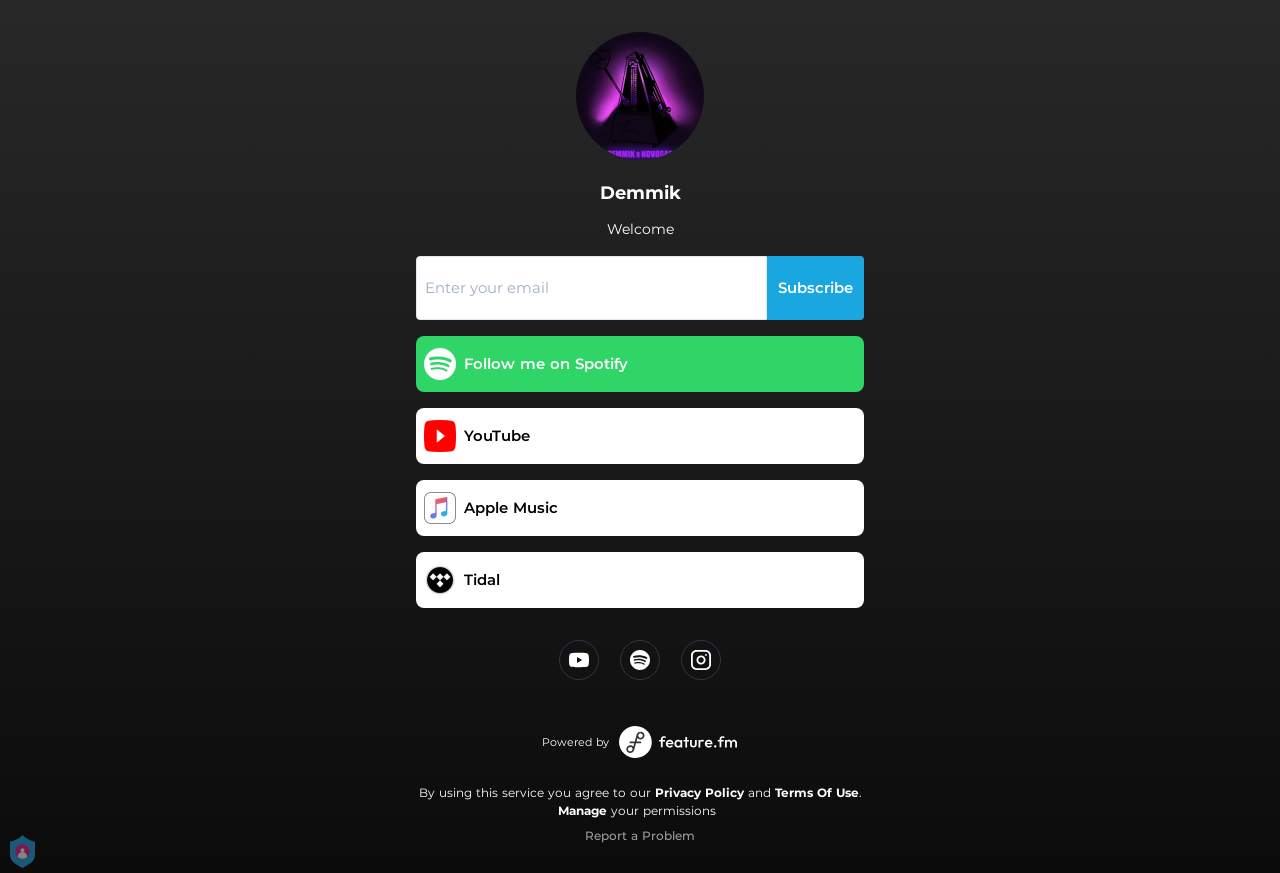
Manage (582, 810)
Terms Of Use (817, 792)
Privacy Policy (699, 792)
